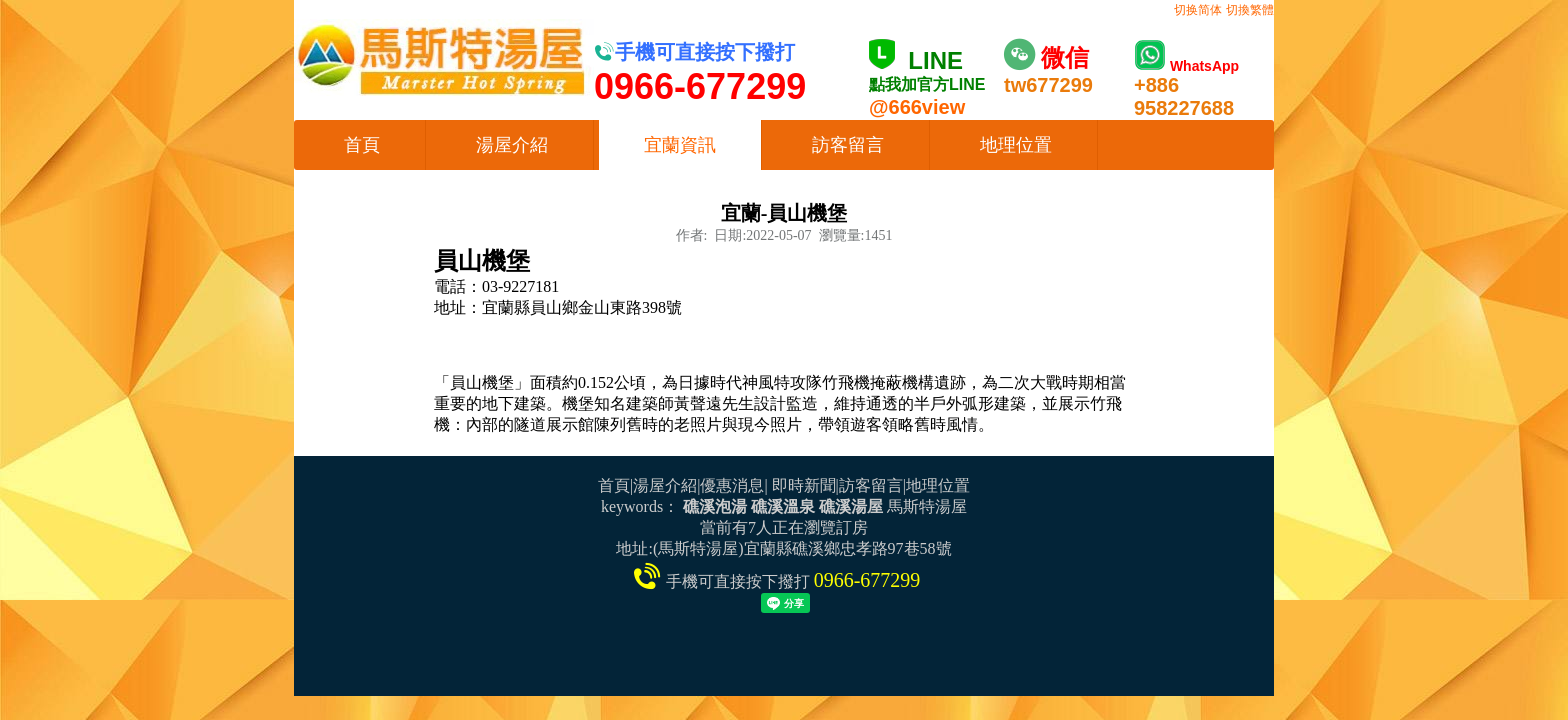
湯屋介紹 (512, 145)
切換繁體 (1250, 10)
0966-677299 (867, 580)
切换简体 (1198, 10)
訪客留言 (848, 145)
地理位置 (1016, 145)
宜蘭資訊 (680, 145)
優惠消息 (732, 485)
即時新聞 (804, 485)
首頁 (362, 145)
